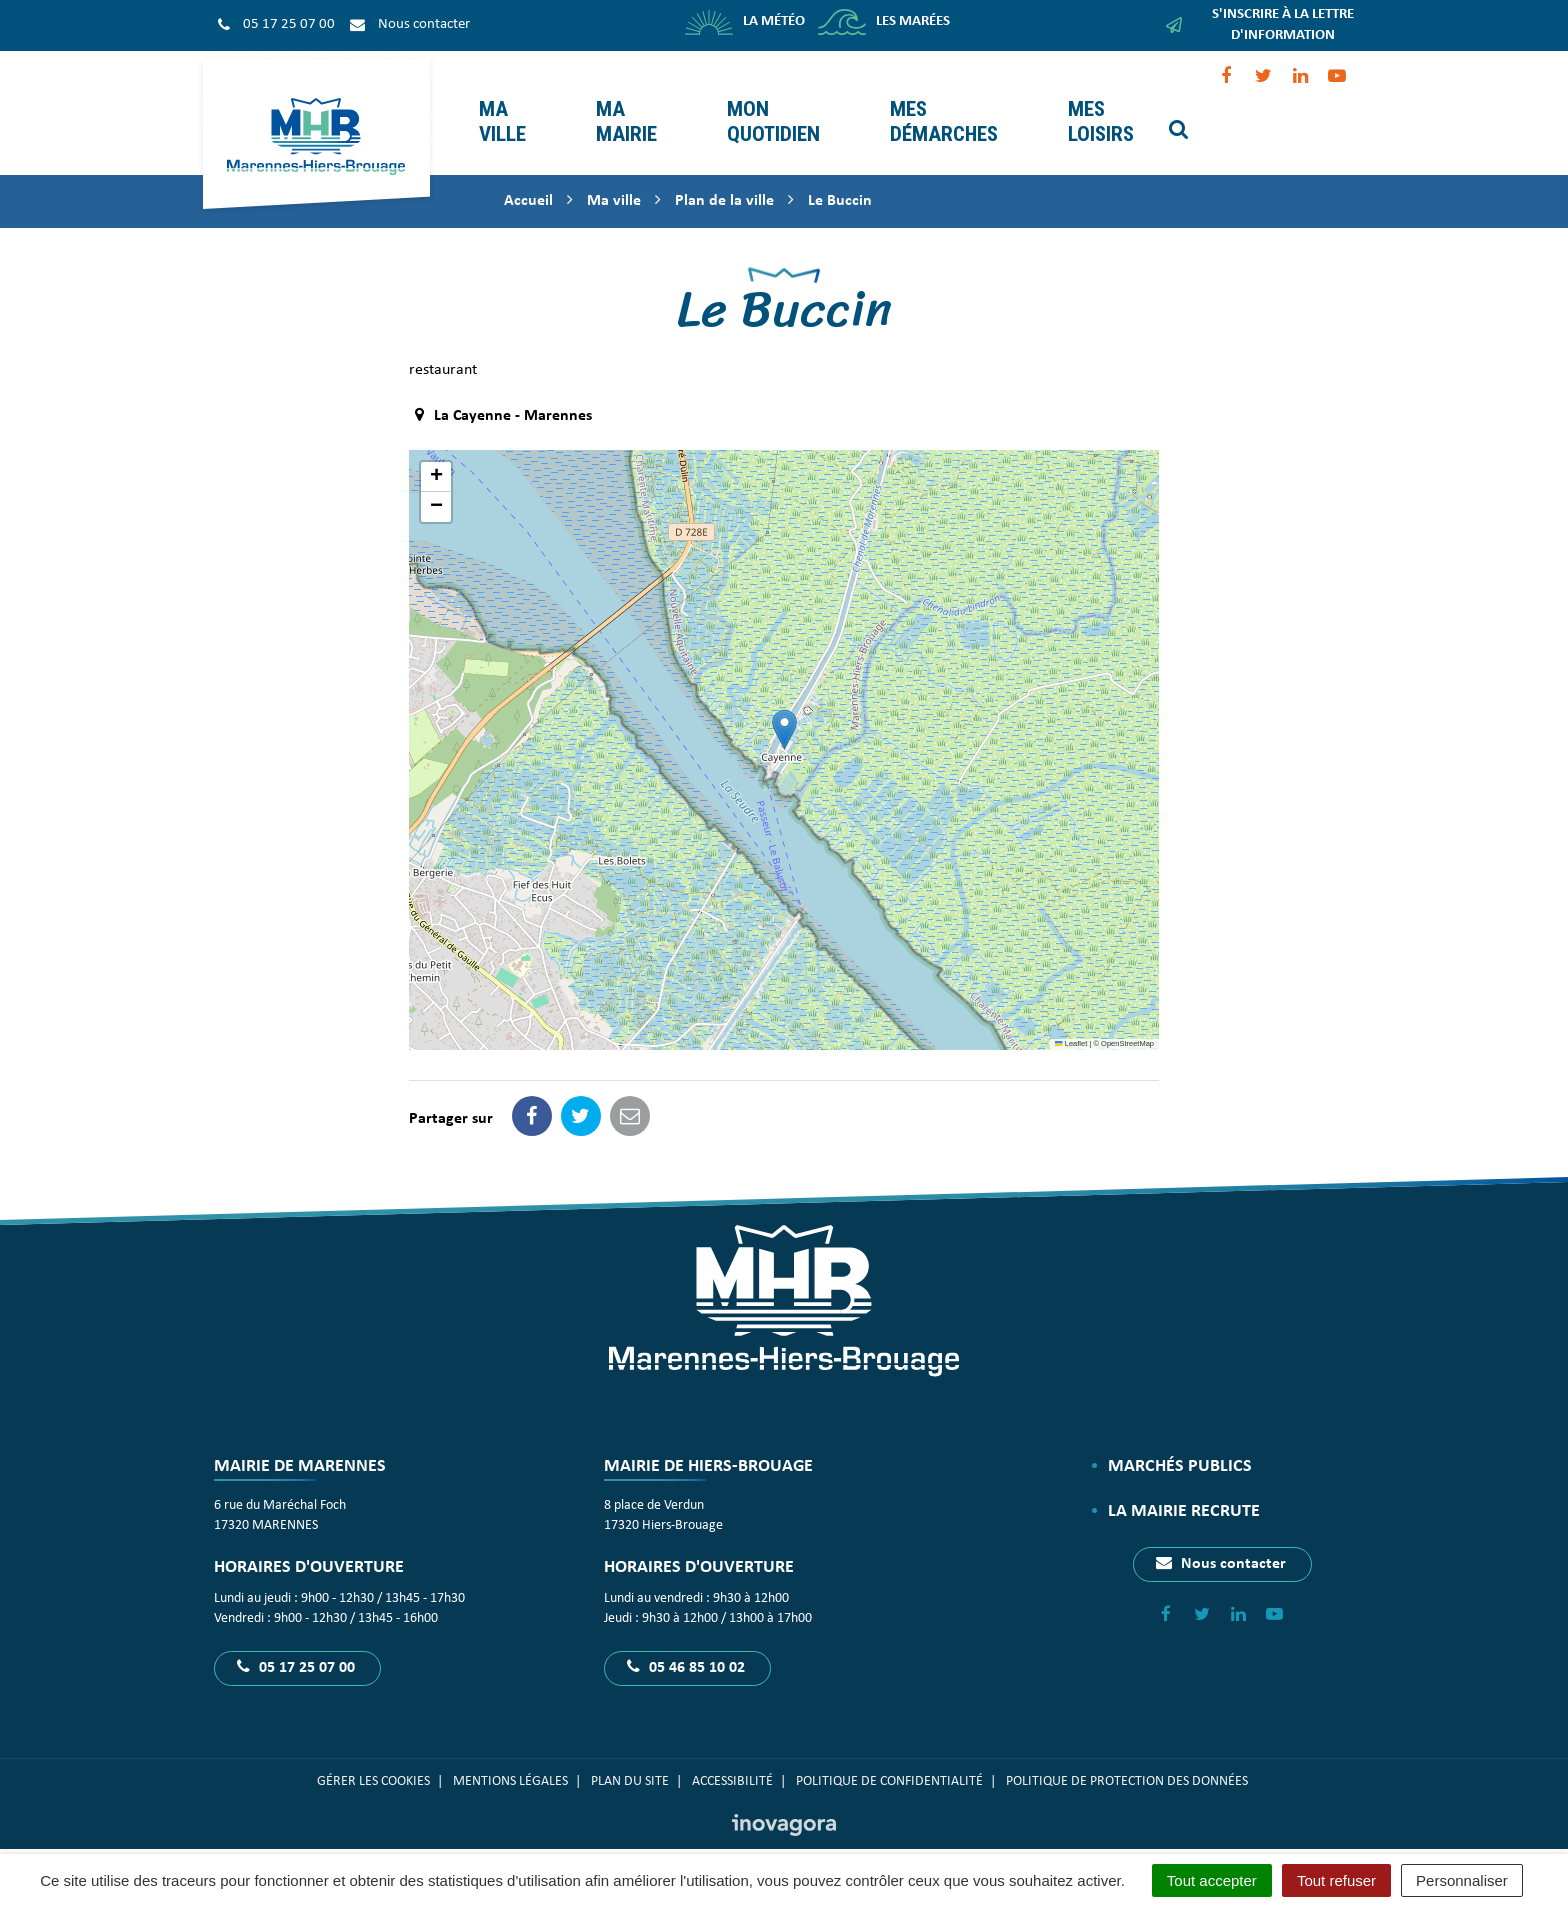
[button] (784, 705)
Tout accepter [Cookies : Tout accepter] (1212, 1880)
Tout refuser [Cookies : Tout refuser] (1336, 1880)
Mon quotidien (770, 101)
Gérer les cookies (373, 1757)
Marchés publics (1180, 1442)
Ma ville (499, 101)
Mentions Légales (510, 1757)
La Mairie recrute (1184, 1487)
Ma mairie (623, 101)
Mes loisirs (1098, 101)
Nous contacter (1221, 1539)
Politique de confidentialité (889, 1757)
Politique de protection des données (1128, 1757)
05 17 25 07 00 (296, 1643)
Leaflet (1071, 1019)
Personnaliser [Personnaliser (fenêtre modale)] (1462, 1880)
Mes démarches (941, 101)
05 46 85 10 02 (686, 1643)
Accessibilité (732, 1757)
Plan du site (630, 1757)
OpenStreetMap (1127, 1019)
